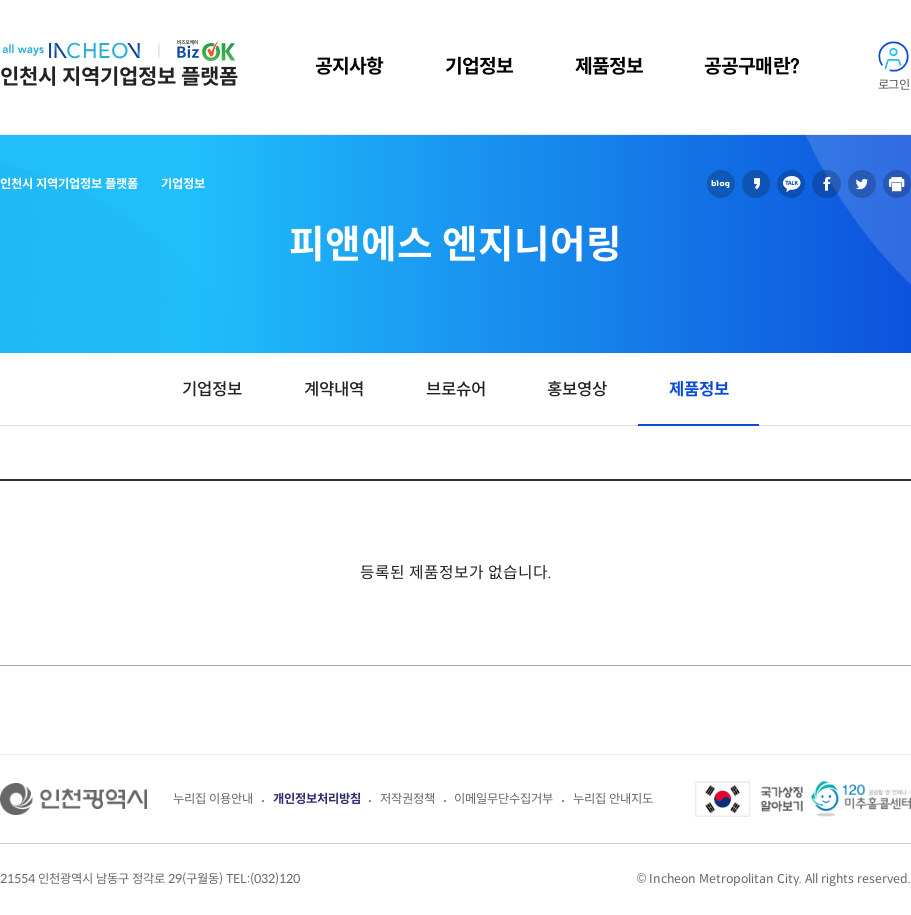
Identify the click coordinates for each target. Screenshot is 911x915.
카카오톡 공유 (791, 184)
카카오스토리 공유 (756, 184)
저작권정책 (407, 798)
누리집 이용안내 (213, 798)
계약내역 (334, 389)
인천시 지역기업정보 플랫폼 (119, 77)
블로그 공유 (721, 184)
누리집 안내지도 (613, 798)
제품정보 (609, 66)
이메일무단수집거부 (503, 798)
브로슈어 (456, 389)
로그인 (893, 84)
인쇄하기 (897, 184)
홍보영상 (577, 389)
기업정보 (479, 66)
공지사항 (349, 66)
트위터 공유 (862, 184)
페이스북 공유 (826, 184)
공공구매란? (751, 66)
